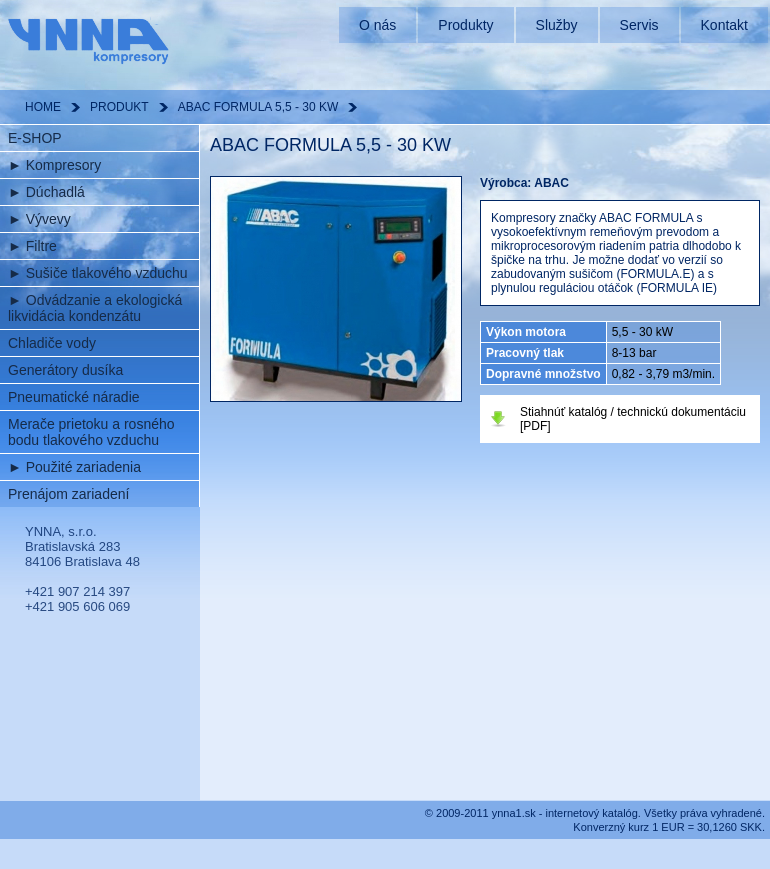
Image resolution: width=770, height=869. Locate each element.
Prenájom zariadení (68, 494)
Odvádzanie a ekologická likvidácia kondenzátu (95, 308)
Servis (639, 25)
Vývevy (39, 219)
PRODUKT (119, 107)
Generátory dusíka (65, 370)
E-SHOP (35, 138)
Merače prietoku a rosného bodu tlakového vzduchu (91, 432)
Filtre (32, 246)
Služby (557, 25)
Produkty (465, 25)
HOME (43, 107)
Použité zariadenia (74, 467)
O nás (377, 25)
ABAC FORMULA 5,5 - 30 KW (258, 107)
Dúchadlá (46, 192)
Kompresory (54, 165)
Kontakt (724, 25)
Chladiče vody (52, 343)
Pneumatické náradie (74, 397)
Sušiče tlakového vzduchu (98, 273)
